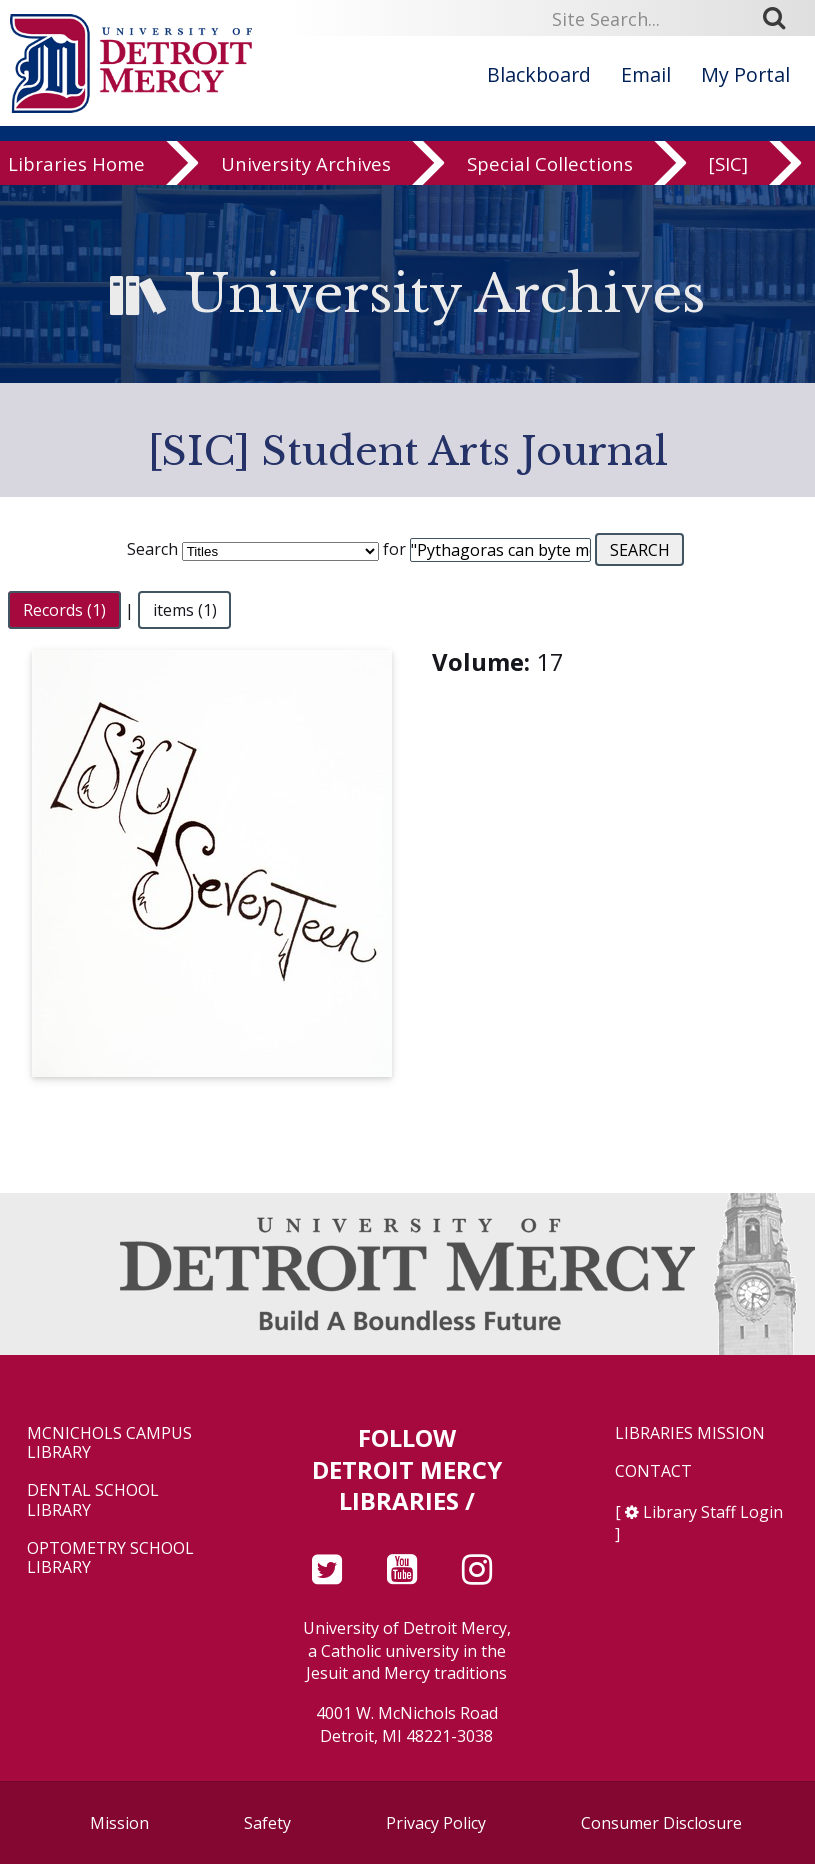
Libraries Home (76, 164)
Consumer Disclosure (661, 1823)
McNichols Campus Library (109, 1443)
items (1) (185, 610)
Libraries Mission (690, 1433)
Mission (119, 1823)
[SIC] (728, 164)
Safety (267, 1823)
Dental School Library (93, 1500)
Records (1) (64, 610)
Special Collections (550, 164)
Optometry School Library (110, 1558)
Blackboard (539, 74)
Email (646, 74)
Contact (653, 1471)
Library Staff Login (713, 1512)
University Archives (306, 164)
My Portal (745, 74)
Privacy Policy (436, 1823)
